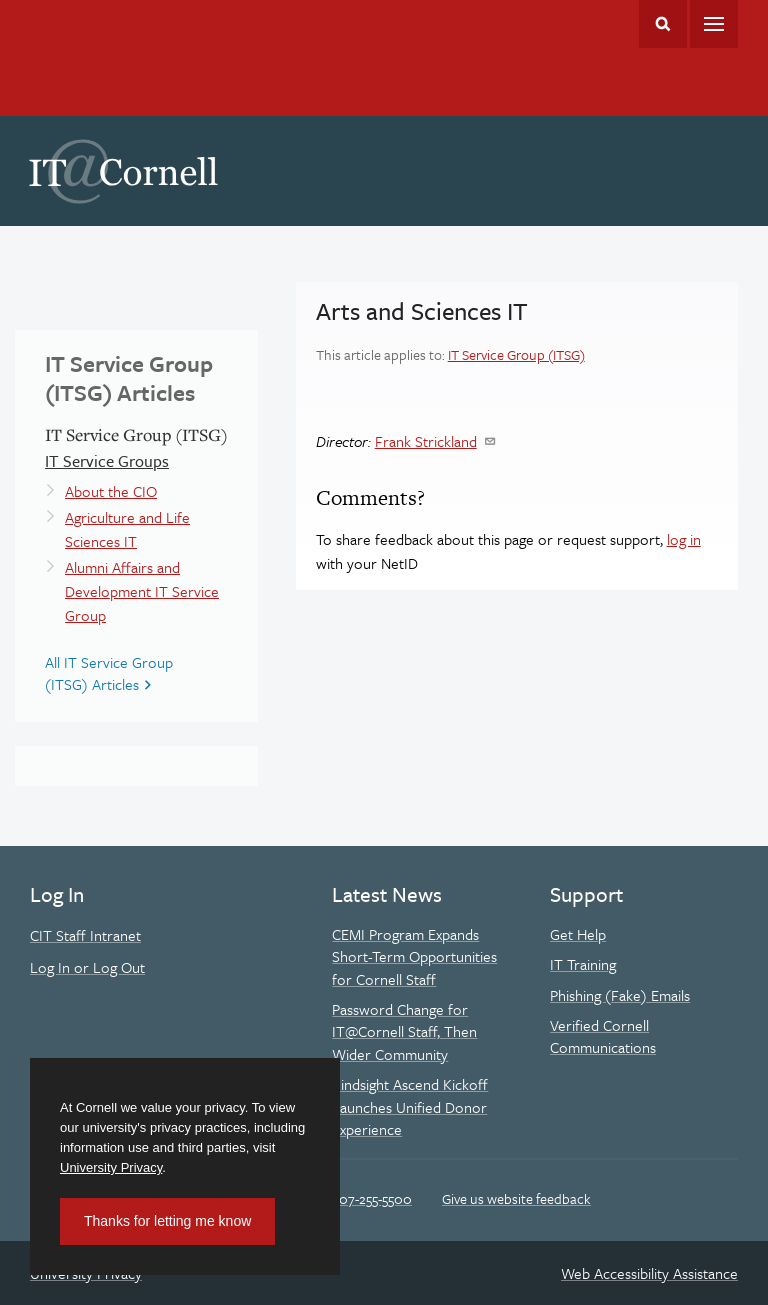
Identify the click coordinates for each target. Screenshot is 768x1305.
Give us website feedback (516, 1198)
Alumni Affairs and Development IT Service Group (142, 591)
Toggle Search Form (663, 24)
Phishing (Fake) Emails (620, 995)
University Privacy (111, 1167)
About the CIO (111, 491)
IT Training (583, 964)
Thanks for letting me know (167, 1221)
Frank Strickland (426, 441)
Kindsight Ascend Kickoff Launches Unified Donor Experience (410, 1106)
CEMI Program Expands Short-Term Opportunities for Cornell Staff (414, 956)
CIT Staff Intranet (85, 935)
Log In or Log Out (87, 967)
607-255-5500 (371, 1198)
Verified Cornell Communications (603, 1036)
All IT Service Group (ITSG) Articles (109, 673)
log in (684, 539)
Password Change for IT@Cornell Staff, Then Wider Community (404, 1031)
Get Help (578, 934)
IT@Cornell (124, 172)
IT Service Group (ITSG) (516, 354)
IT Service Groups (107, 461)
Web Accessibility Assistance (649, 1273)
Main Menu (714, 24)
